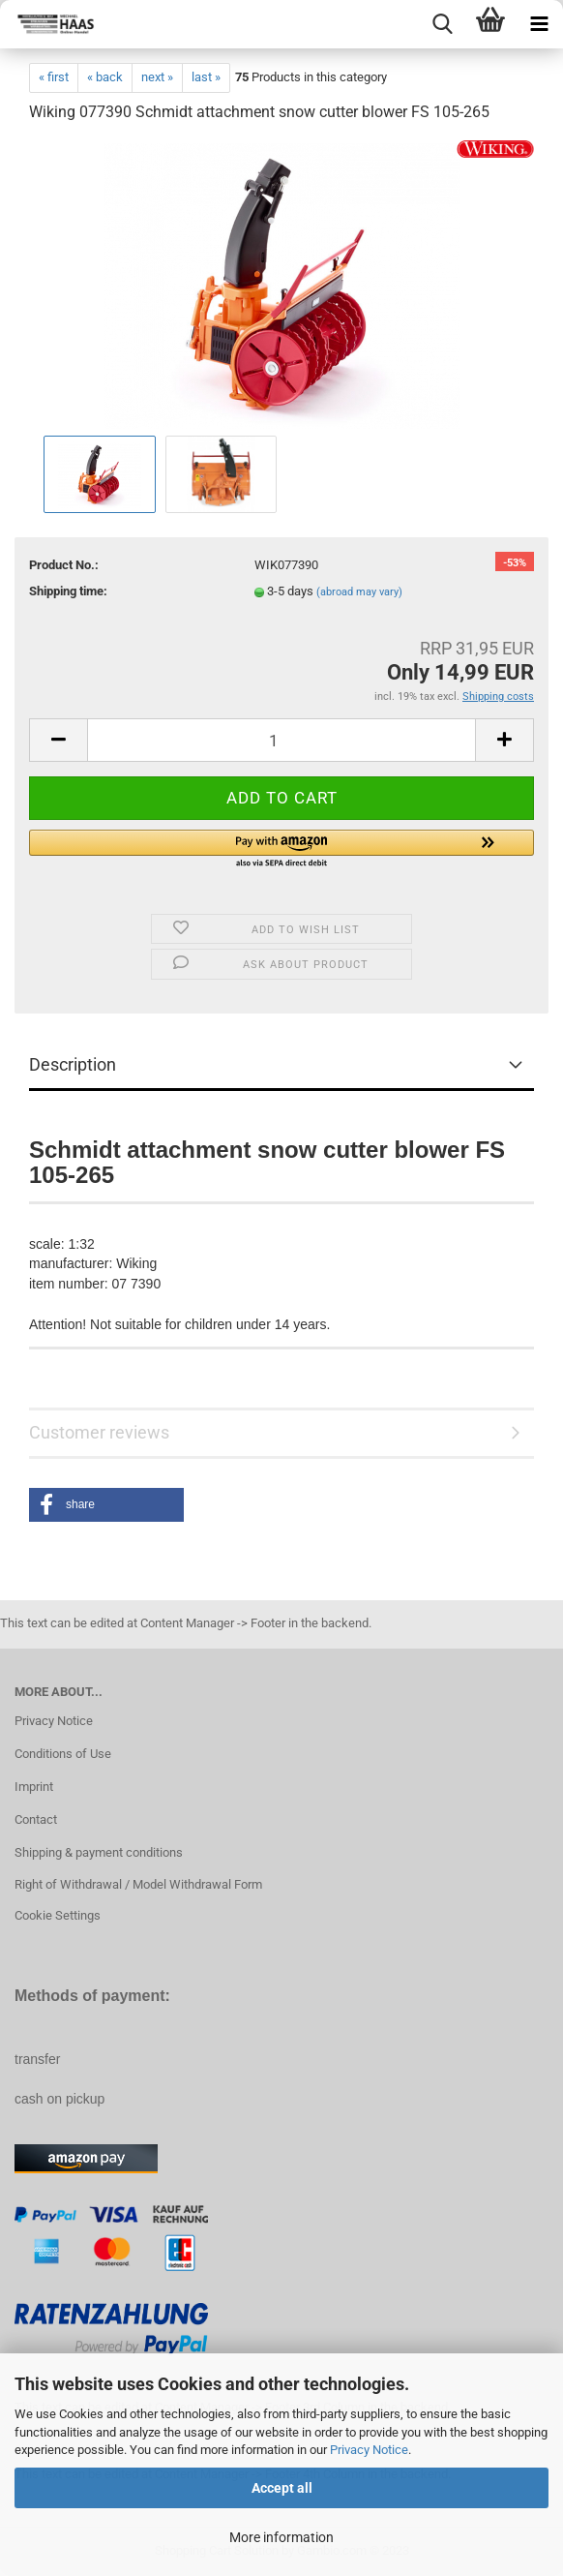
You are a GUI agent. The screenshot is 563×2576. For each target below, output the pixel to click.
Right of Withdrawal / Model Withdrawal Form (138, 1884)
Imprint (34, 1786)
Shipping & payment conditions (99, 1852)
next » (157, 77)
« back (105, 77)
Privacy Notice (369, 2449)
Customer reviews (99, 1432)
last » (206, 77)
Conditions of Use (63, 1753)
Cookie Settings (58, 1915)
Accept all (282, 2488)
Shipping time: (68, 591)
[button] (281, 850)
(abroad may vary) (359, 592)
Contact (36, 1819)
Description (72, 1064)
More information (281, 2537)
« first (54, 77)
